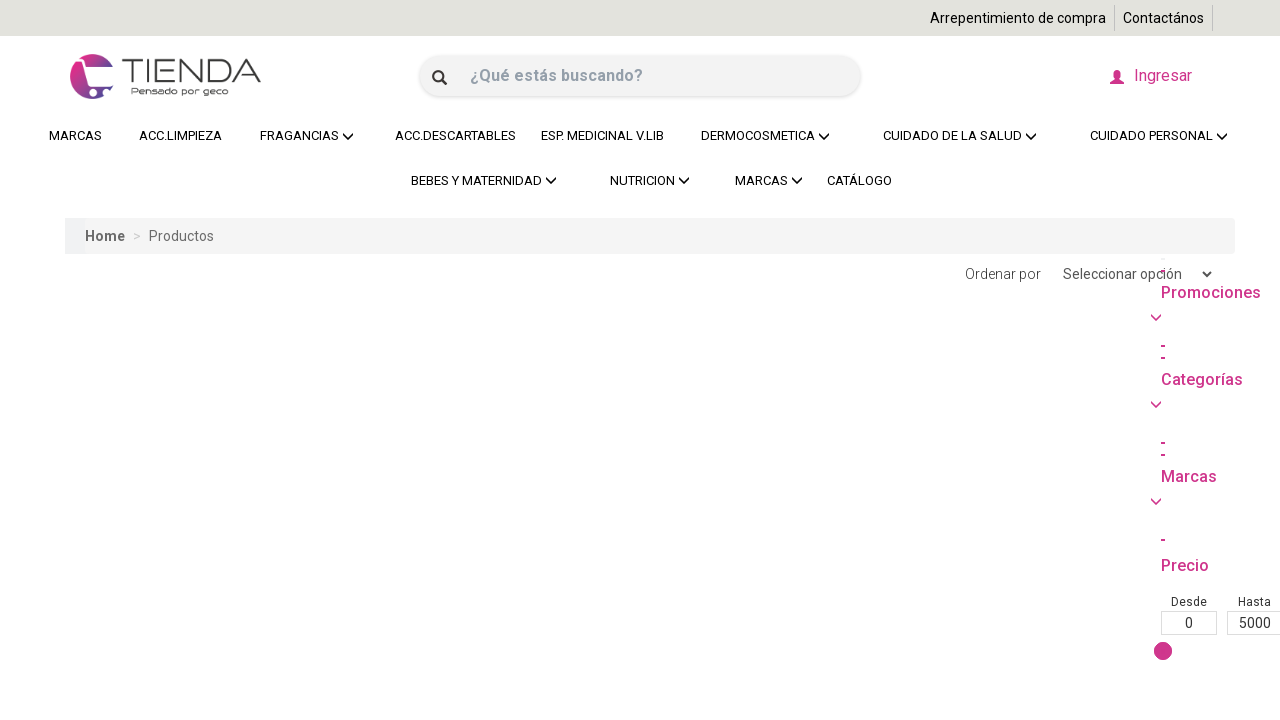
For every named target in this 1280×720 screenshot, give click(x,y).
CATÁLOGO (859, 180)
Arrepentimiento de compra (1018, 18)
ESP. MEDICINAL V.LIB (597, 135)
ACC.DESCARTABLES (450, 135)
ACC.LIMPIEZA (177, 135)
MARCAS (75, 135)
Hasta (159, 429)
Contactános (1163, 18)
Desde (93, 429)
